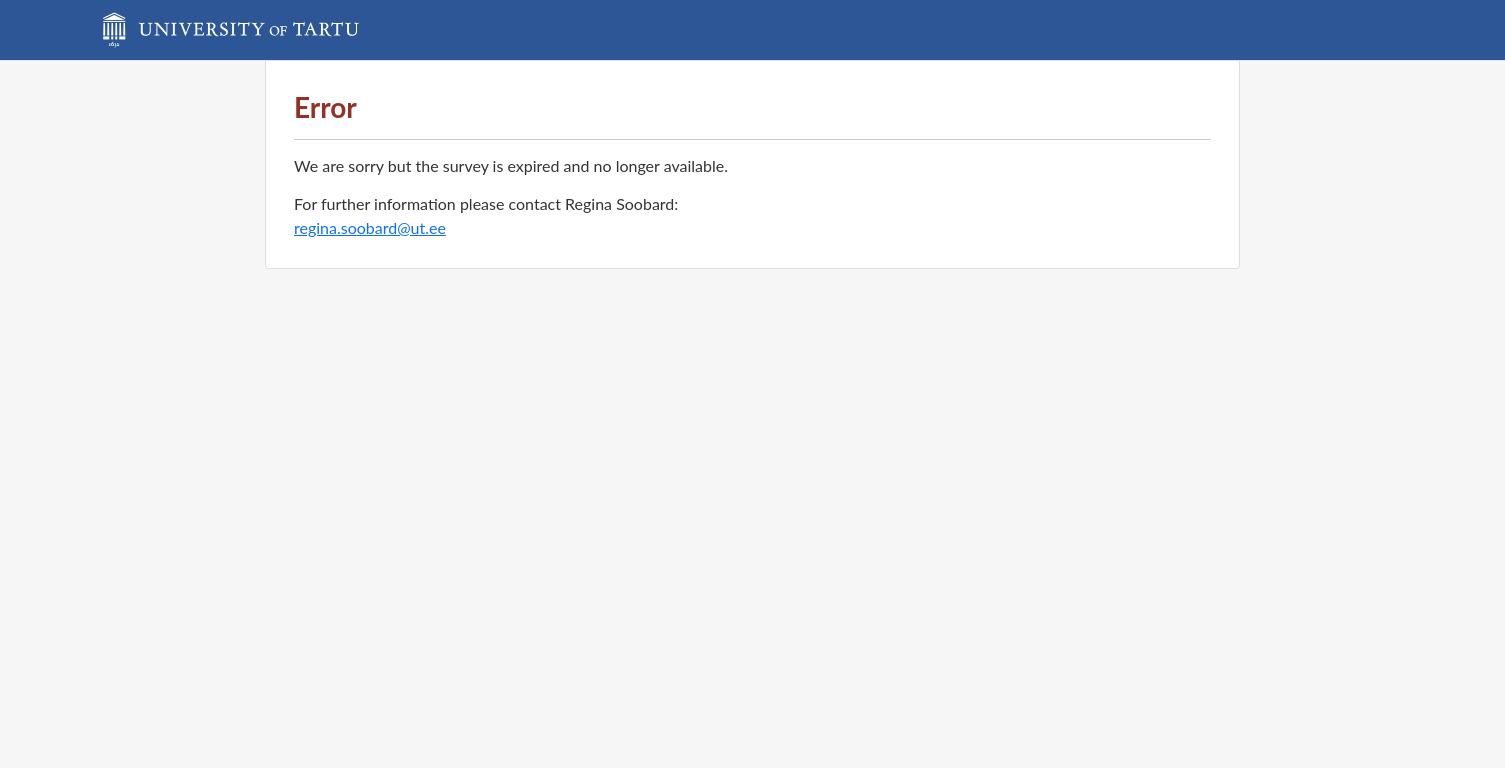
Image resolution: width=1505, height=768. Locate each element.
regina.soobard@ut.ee (370, 227)
